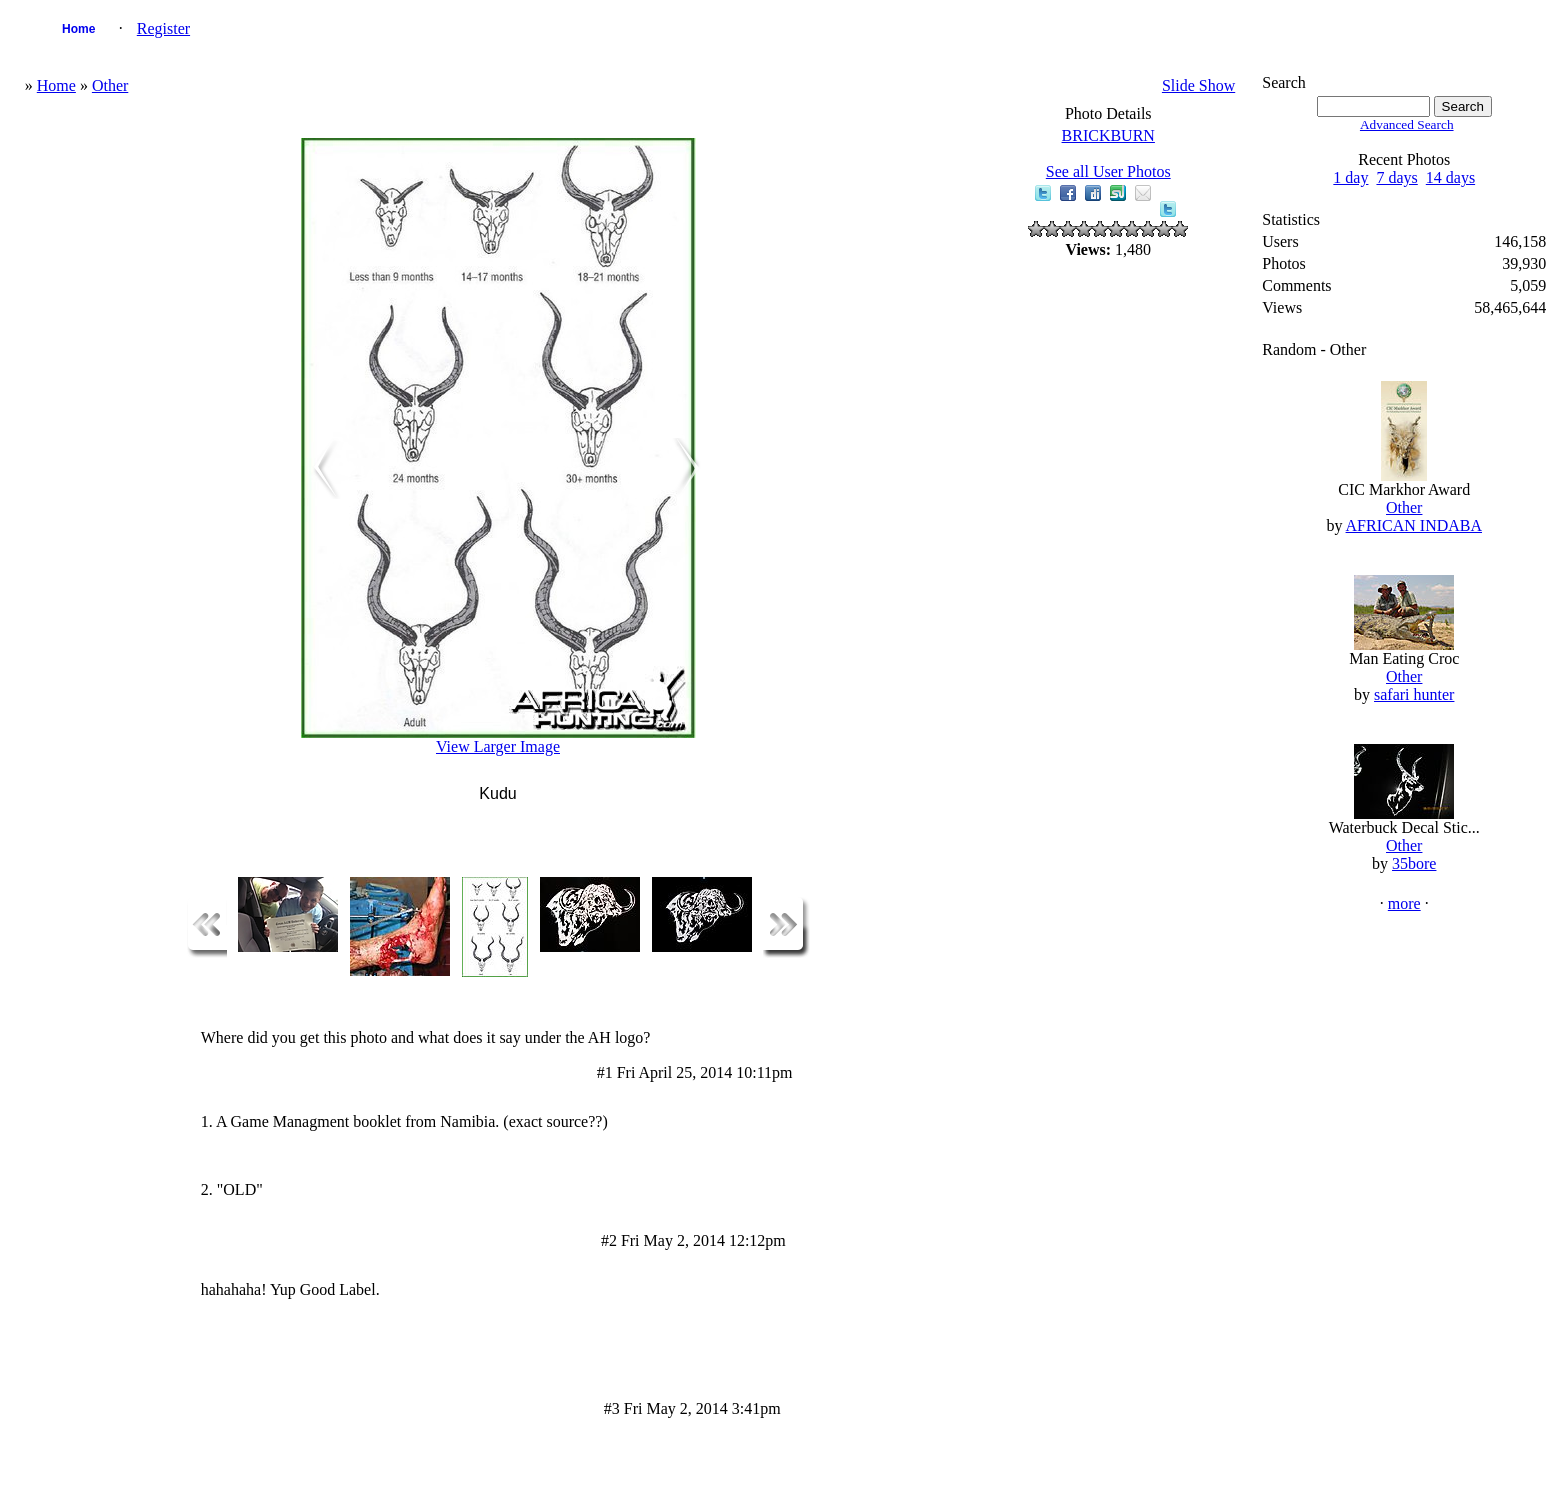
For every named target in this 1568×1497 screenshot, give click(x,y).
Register (163, 28)
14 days (1450, 177)
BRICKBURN (1108, 135)
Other (110, 85)
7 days (1396, 177)
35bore (1414, 863)
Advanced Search (1407, 124)
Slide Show (1198, 85)
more (1404, 903)
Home (78, 29)
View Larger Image (498, 746)
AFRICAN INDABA (1414, 525)
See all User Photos (1108, 171)
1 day (1350, 177)
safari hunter (1414, 694)
